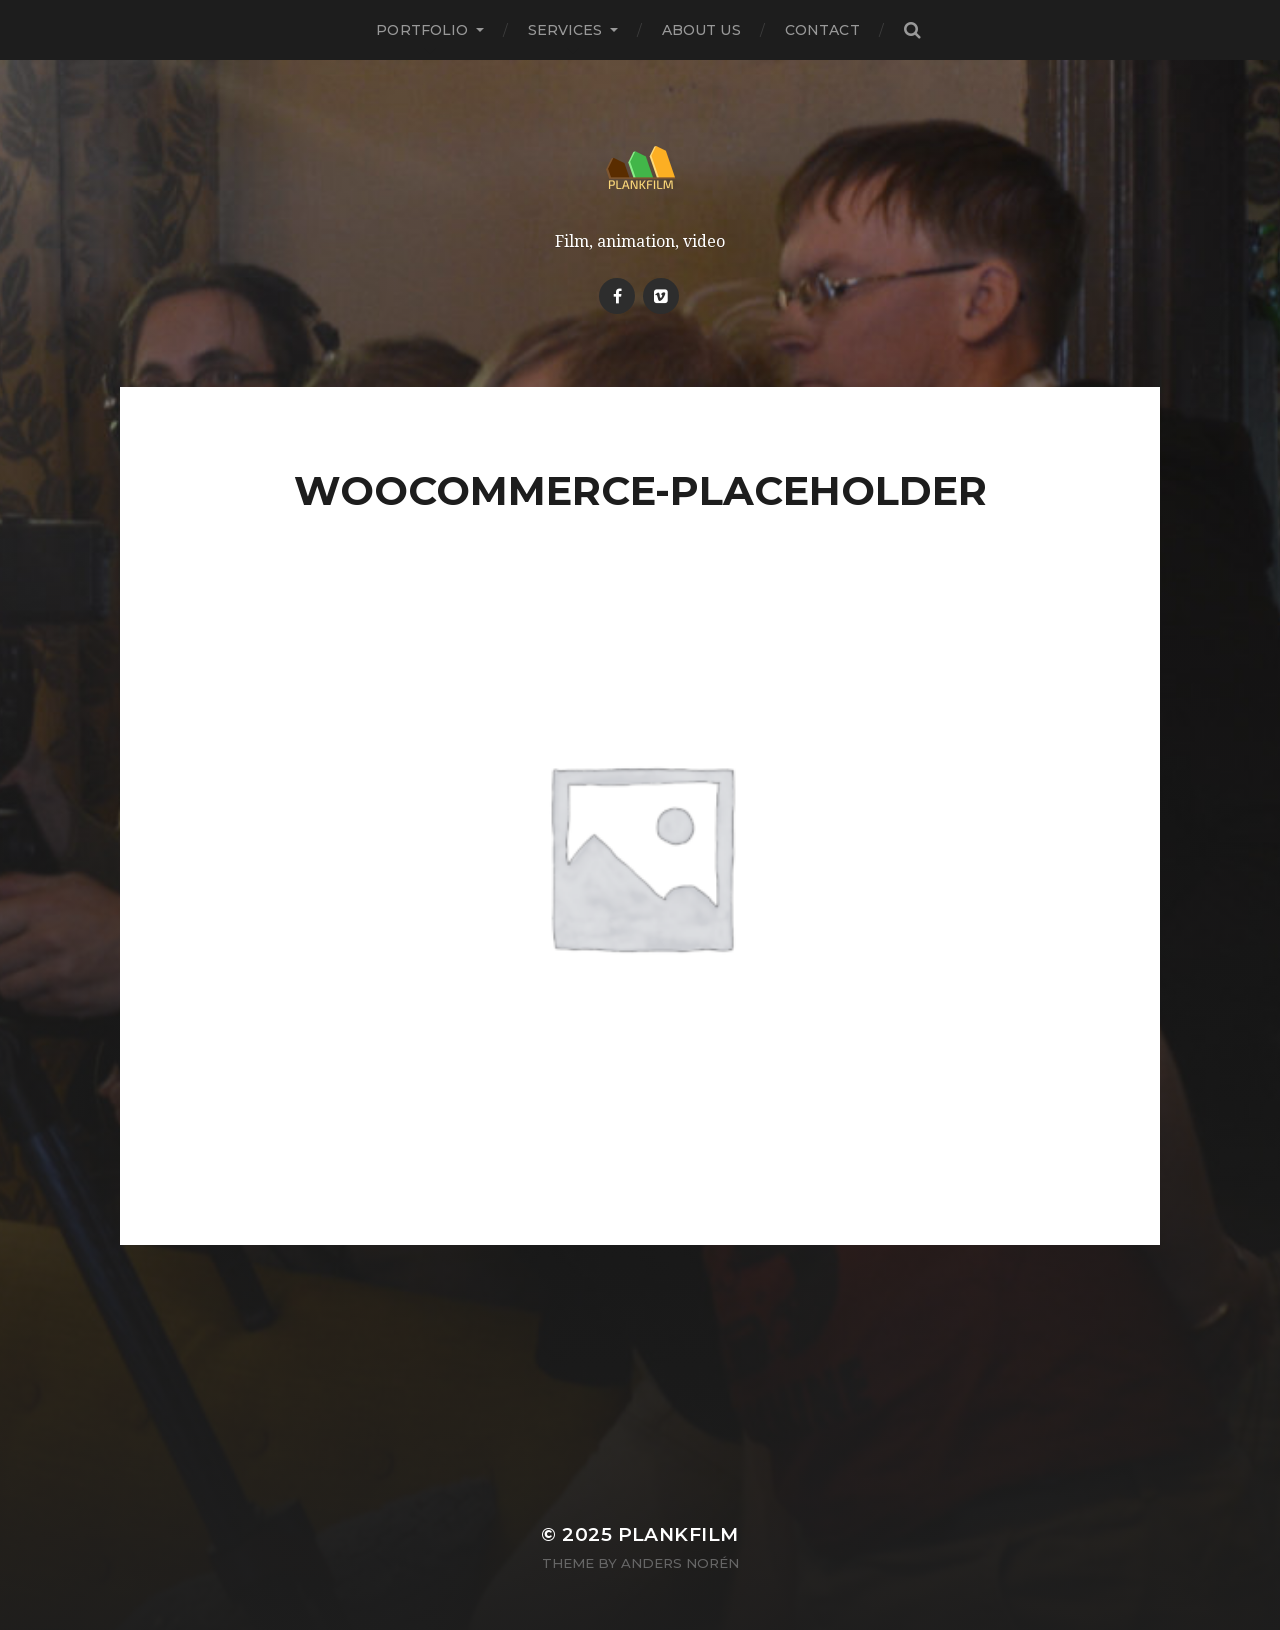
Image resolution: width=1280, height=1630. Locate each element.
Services (565, 30)
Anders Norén (680, 1563)
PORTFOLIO (422, 30)
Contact (822, 30)
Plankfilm (678, 1534)
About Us (701, 30)
